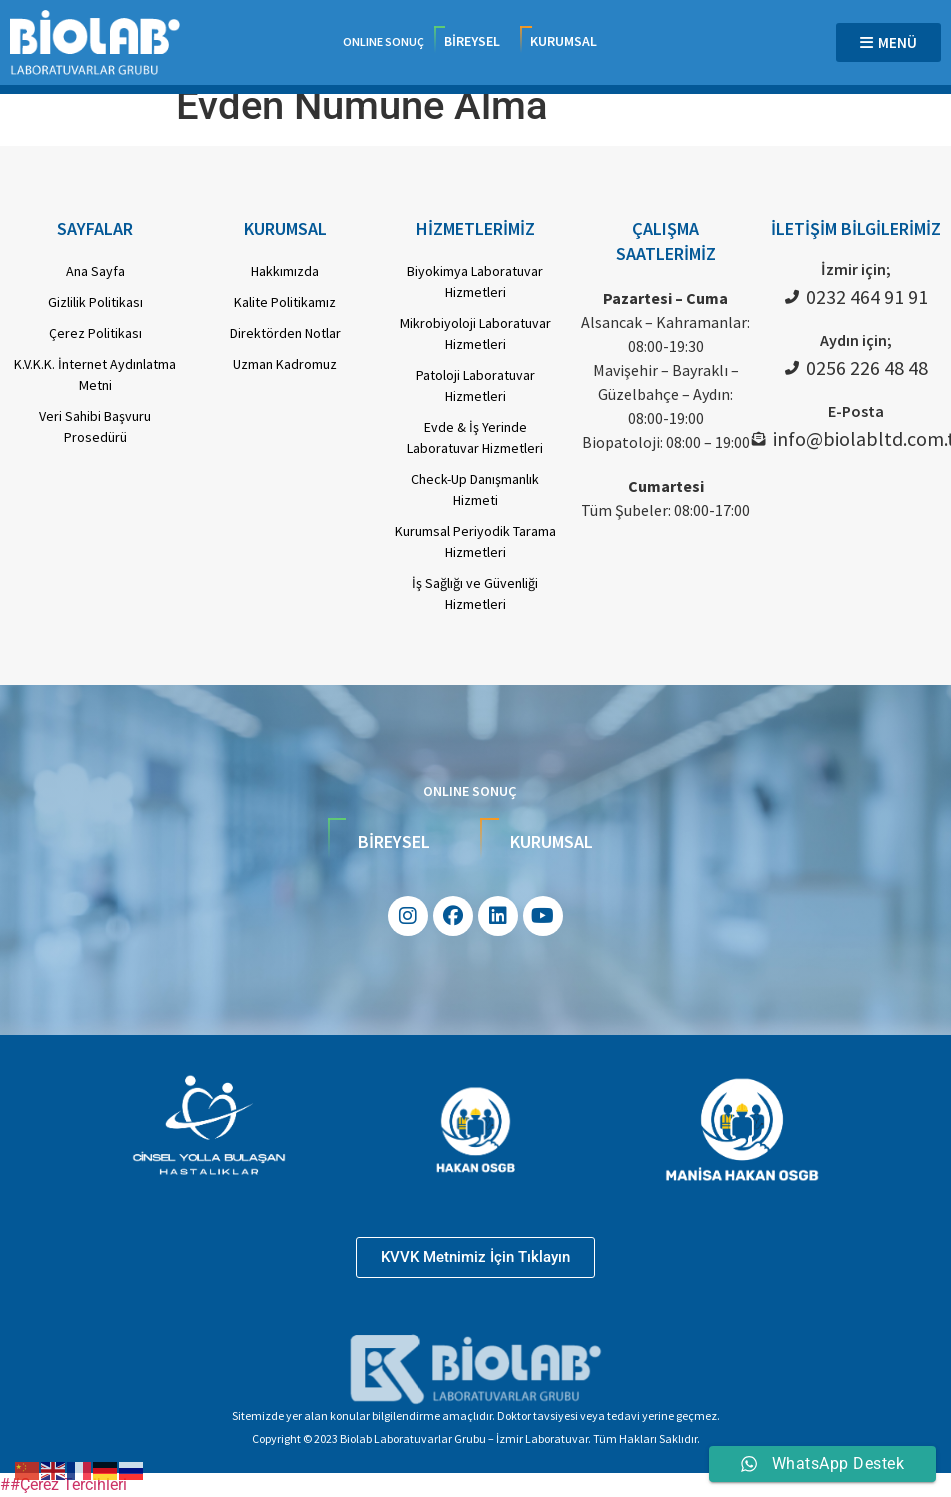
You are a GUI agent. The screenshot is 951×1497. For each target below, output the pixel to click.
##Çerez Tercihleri (63, 1484)
